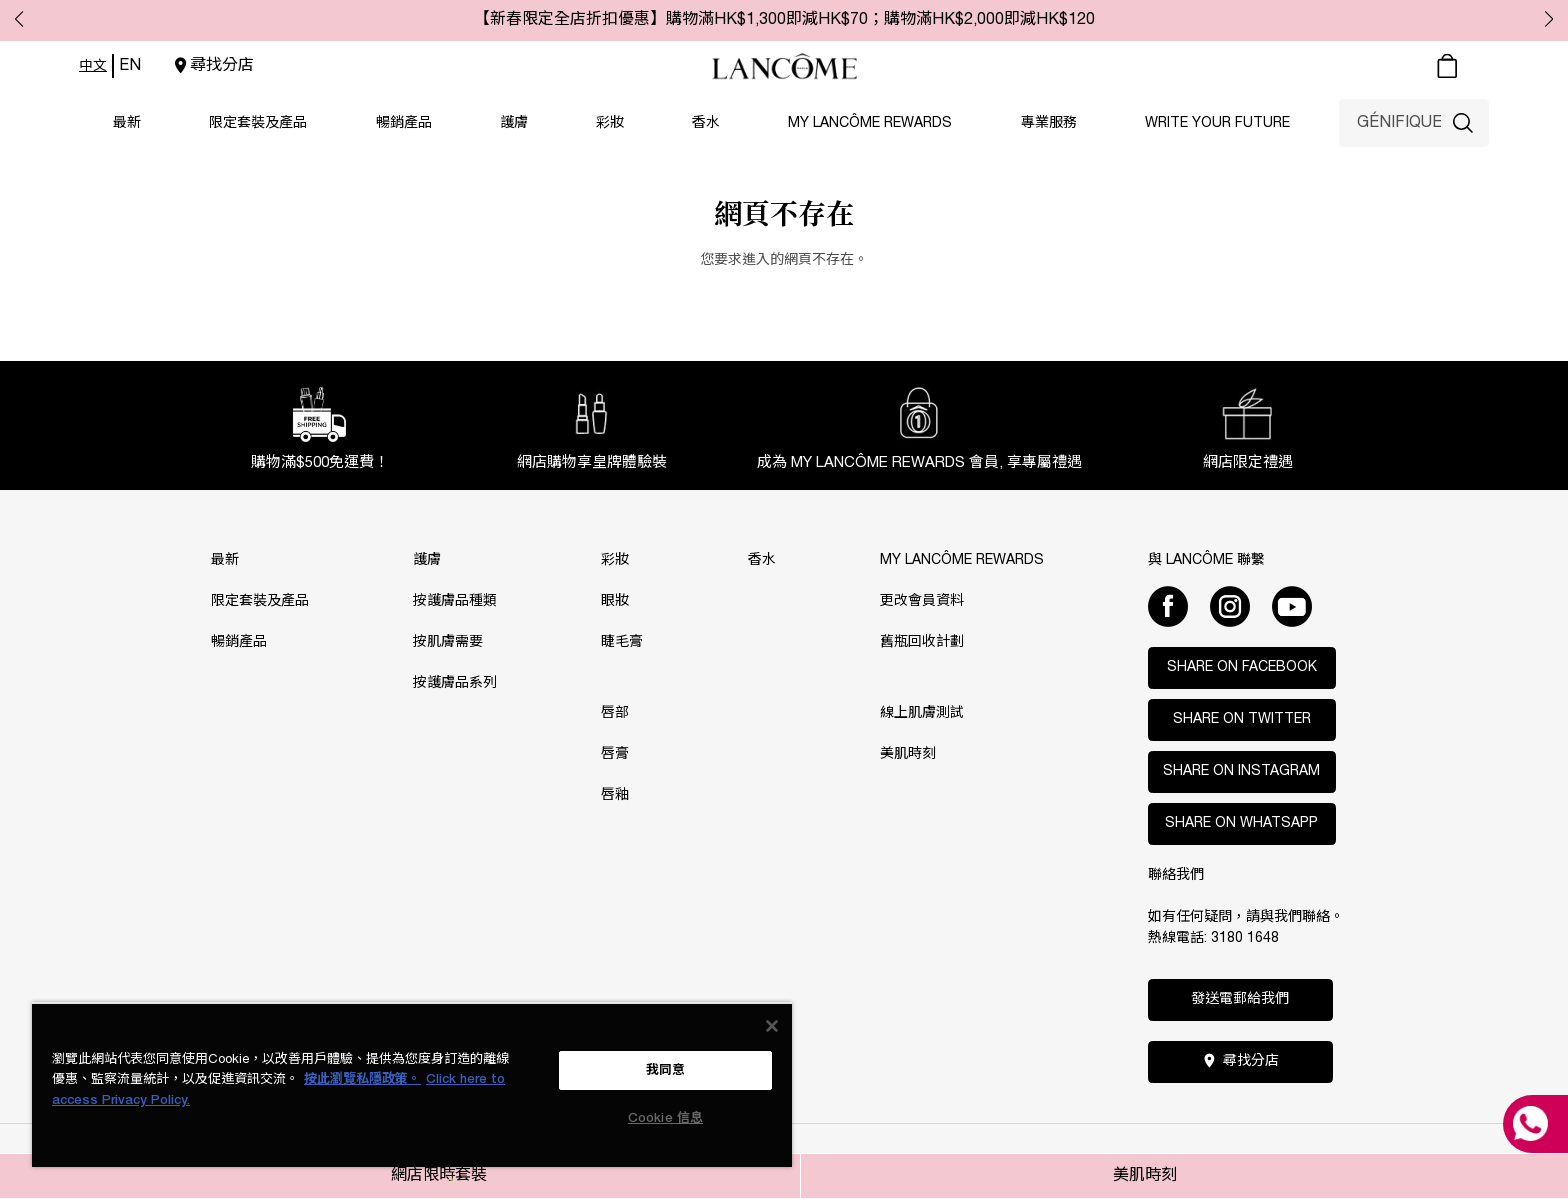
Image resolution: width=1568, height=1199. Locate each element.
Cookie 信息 (665, 1118)
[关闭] (772, 1026)
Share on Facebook (1242, 667)
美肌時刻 (1145, 1176)
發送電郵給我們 (1240, 999)
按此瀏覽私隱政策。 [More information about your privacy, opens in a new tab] (362, 1079)
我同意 (665, 1070)
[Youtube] (1292, 606)
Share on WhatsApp (1241, 823)
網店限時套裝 (439, 1176)
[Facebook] (1168, 606)
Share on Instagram (1241, 771)
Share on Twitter (1242, 719)
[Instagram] (1230, 606)
